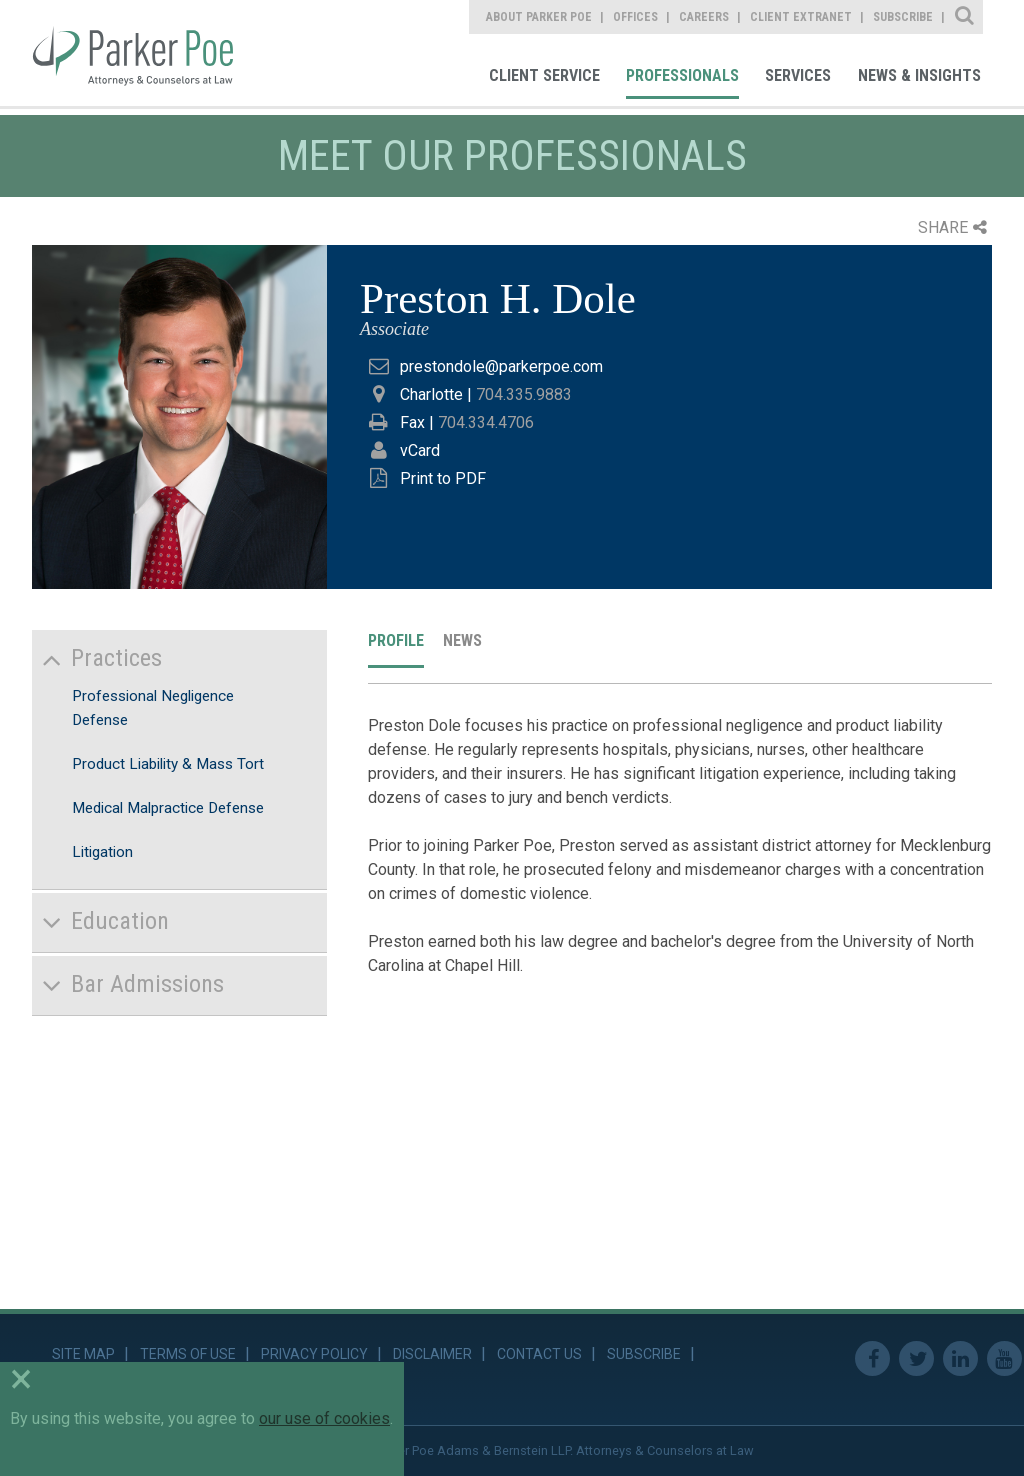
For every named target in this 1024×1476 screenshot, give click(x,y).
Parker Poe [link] (147, 53)
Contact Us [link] (539, 1354)
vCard (420, 450)
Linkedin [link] (960, 1358)
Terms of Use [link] (188, 1354)
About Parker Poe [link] (539, 17)
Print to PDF (443, 478)
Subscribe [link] (903, 17)
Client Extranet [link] (801, 17)
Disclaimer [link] (432, 1354)
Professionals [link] (682, 75)
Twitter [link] (916, 1358)
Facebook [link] (872, 1358)
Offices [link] (635, 17)
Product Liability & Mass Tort (168, 764)
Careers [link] (704, 17)
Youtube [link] (1004, 1358)
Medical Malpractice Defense (168, 808)
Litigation (102, 852)
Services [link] (798, 75)
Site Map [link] (83, 1354)
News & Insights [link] (919, 75)
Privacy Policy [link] (314, 1354)
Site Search (965, 17)
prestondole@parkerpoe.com (501, 366)
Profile (396, 640)
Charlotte (431, 394)
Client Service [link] (544, 75)
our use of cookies (324, 1418)
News (462, 640)
